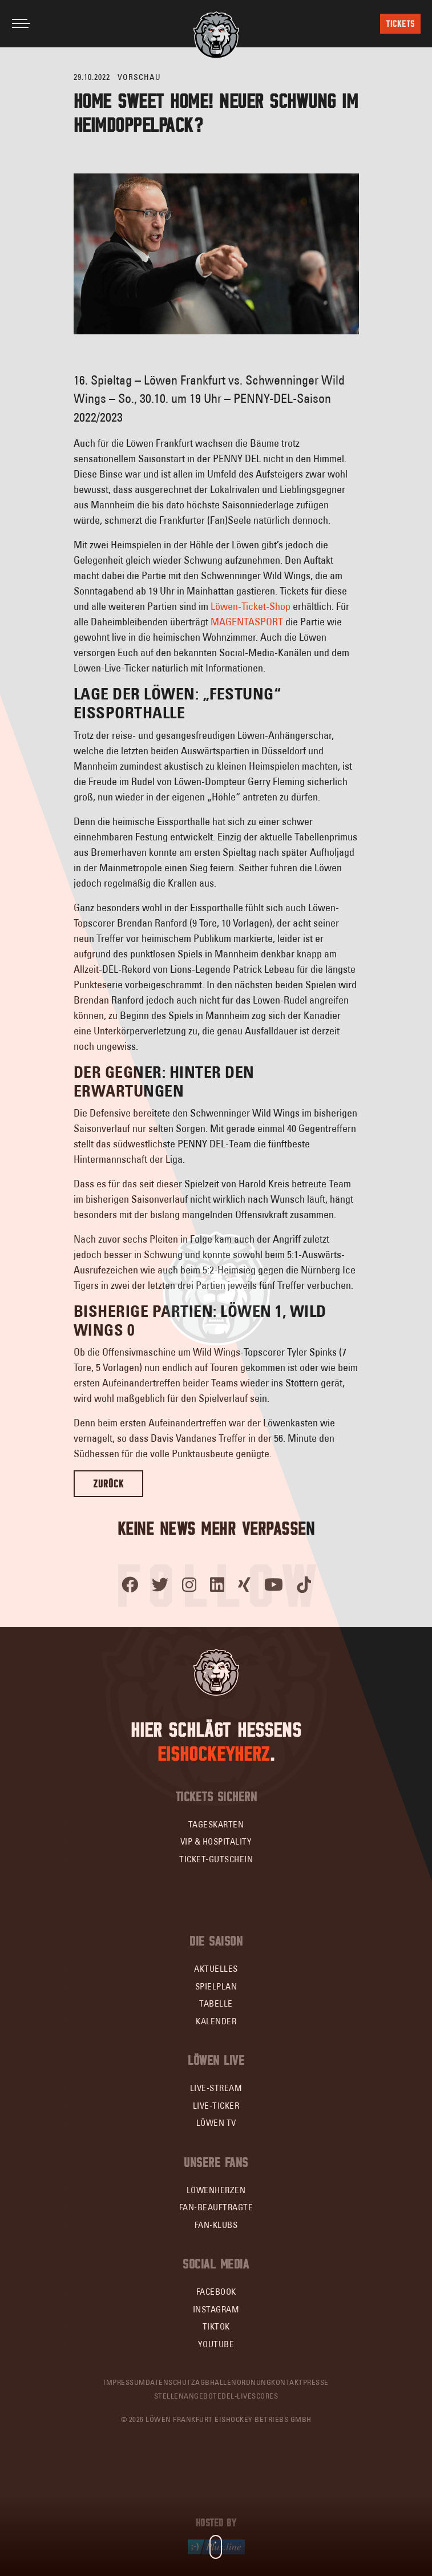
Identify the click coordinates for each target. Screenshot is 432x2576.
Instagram (216, 2309)
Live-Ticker (216, 2105)
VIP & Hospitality (216, 1841)
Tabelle (216, 2003)
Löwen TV (216, 2122)
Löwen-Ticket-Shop (250, 606)
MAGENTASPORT (247, 621)
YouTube (216, 2344)
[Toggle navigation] (21, 23)
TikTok (216, 2326)
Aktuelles (216, 1968)
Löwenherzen (216, 2190)
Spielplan (216, 1986)
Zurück (108, 1483)
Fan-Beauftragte (216, 2207)
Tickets (400, 24)
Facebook (216, 2291)
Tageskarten (216, 1824)
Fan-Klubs (216, 2224)
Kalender (216, 2021)
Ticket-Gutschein (216, 1859)
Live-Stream (216, 2087)
